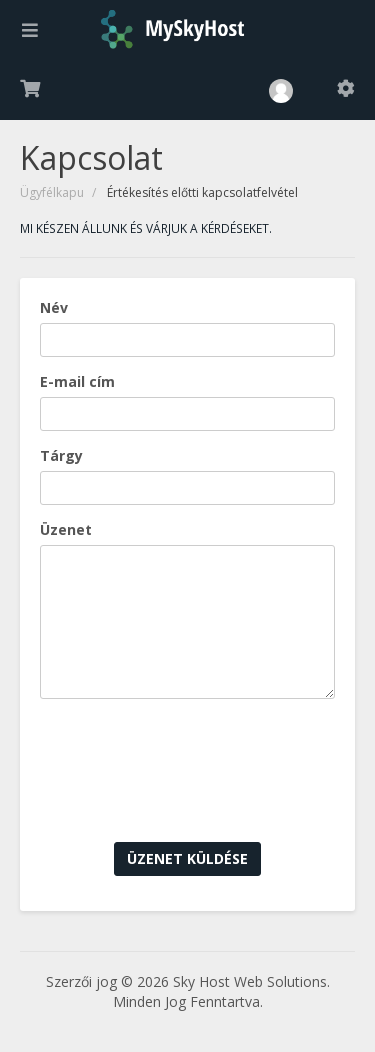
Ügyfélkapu (52, 192)
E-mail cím (77, 381)
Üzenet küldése (187, 858)
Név (54, 307)
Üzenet (66, 529)
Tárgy (61, 455)
